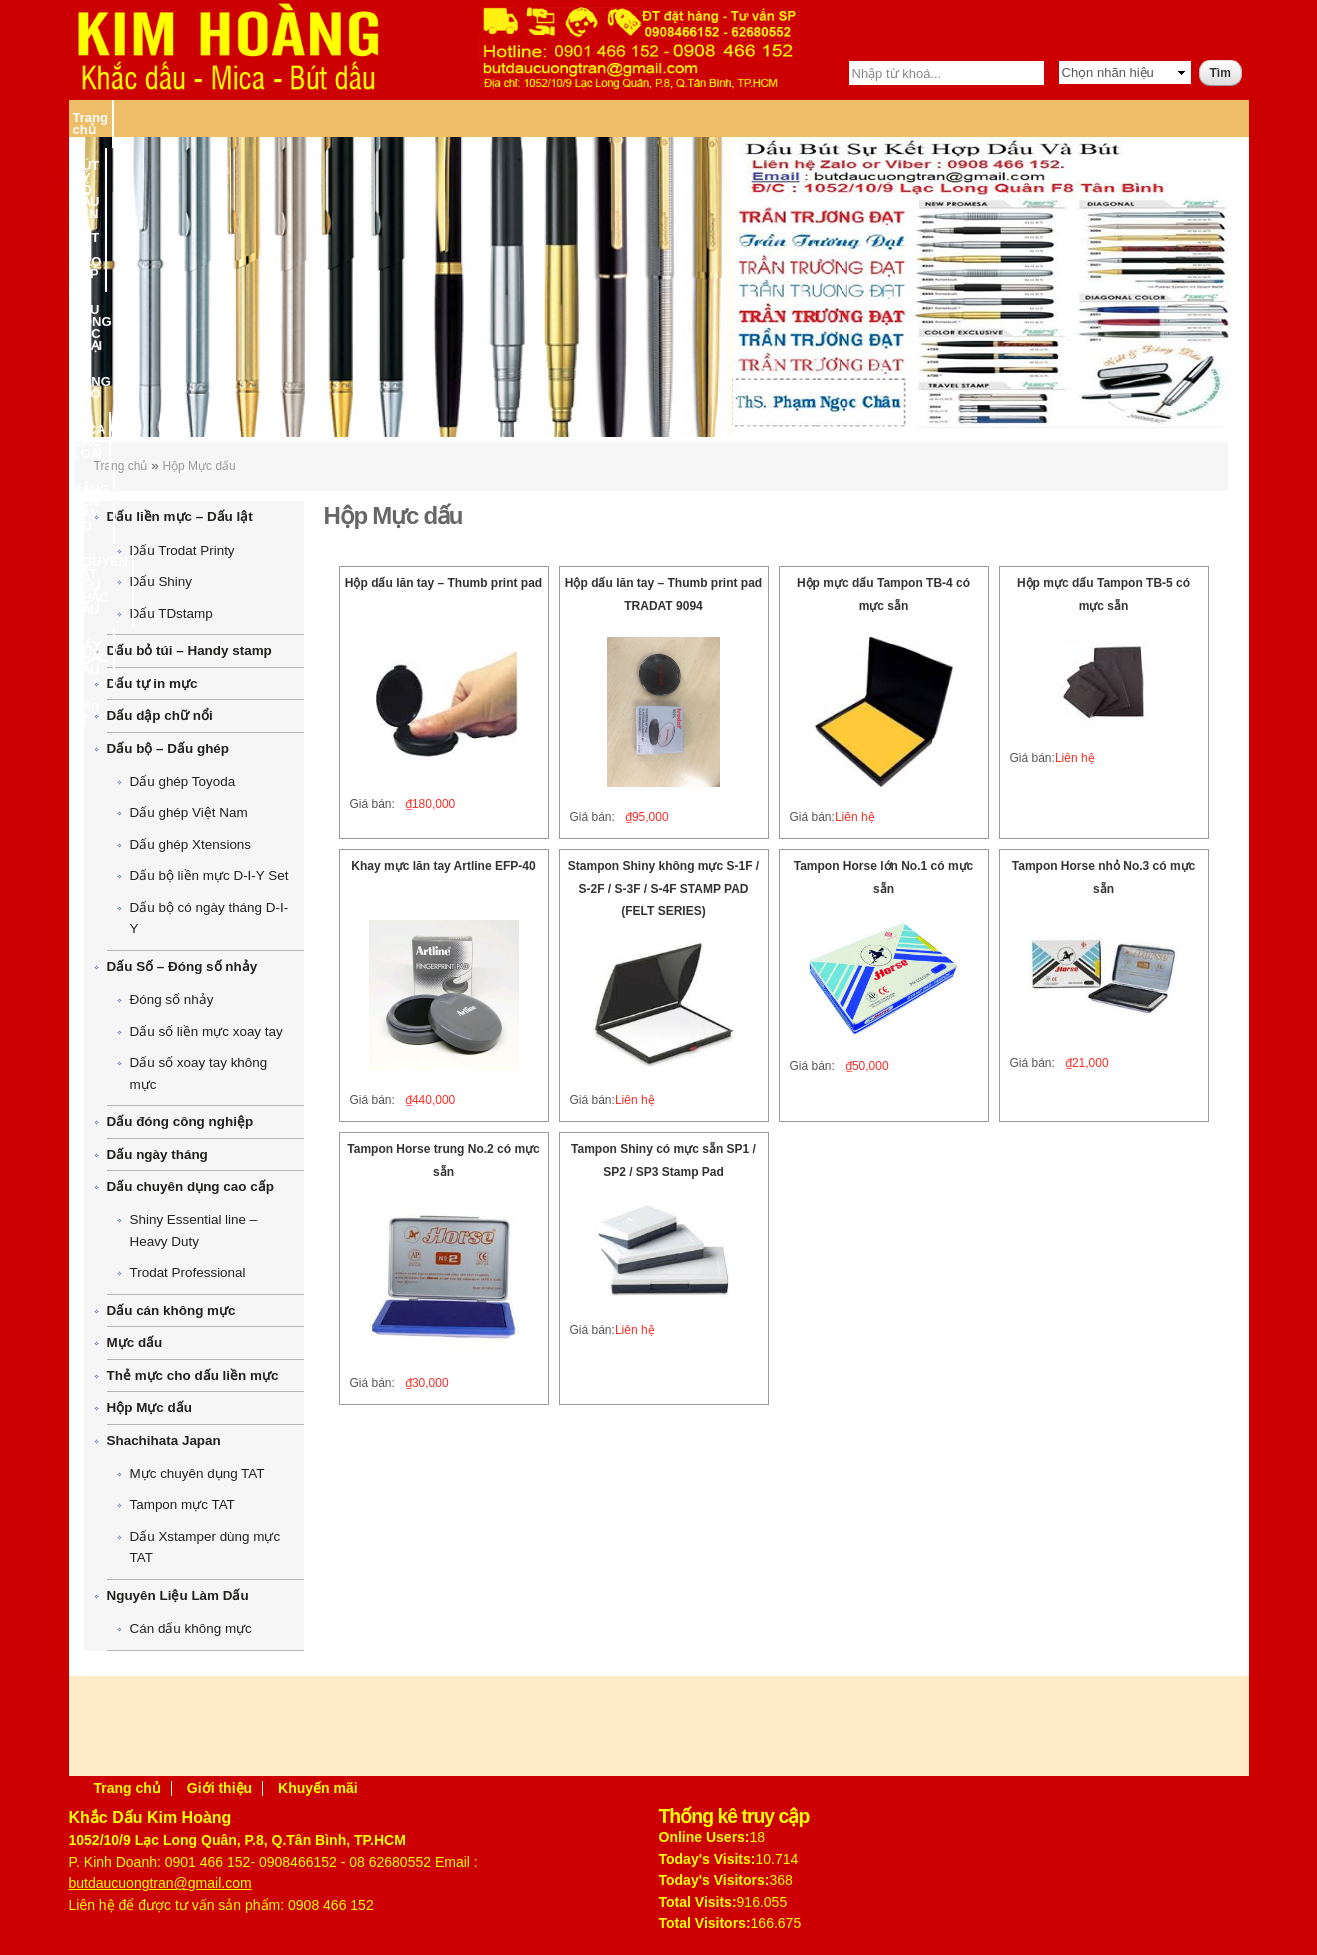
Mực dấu (135, 1342)
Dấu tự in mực (152, 683)
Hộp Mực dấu (198, 466)
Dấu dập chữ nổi (160, 715)
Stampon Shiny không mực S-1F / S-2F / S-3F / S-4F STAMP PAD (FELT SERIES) (663, 888)
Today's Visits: (707, 1859)
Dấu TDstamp (171, 613)
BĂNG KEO (591, 117)
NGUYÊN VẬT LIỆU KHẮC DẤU (962, 117)
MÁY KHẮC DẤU (1114, 117)
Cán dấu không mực (191, 1628)
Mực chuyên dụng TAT (197, 1473)
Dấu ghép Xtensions (191, 844)
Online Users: (704, 1837)
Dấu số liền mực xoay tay (206, 1031)
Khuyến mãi (318, 1788)
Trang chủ (104, 117)
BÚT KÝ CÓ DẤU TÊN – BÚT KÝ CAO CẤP (273, 117)
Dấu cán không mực (171, 1310)
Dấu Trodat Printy (182, 550)
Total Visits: (698, 1902)
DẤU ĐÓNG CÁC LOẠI (478, 117)
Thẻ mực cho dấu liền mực (193, 1375)
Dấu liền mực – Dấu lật (180, 516)
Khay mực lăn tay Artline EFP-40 (443, 866)
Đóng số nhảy (172, 999)
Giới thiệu (219, 1788)
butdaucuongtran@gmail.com (160, 1883)
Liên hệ (1196, 117)
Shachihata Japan (164, 1440)
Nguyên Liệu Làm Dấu (178, 1595)
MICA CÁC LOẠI (685, 117)
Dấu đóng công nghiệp (180, 1121)
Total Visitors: (705, 1923)
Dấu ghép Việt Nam (189, 812)
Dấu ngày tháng (157, 1154)
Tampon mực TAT (182, 1504)
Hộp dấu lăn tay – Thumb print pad (443, 583)
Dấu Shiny (161, 581)
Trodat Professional (188, 1272)
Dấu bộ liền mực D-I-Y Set (209, 875)
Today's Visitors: (714, 1880)
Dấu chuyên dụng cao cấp (190, 1186)
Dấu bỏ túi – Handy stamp (189, 650)
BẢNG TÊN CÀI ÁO (802, 117)
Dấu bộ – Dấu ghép (168, 748)
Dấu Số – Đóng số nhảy (182, 966)
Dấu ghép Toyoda (183, 781)
